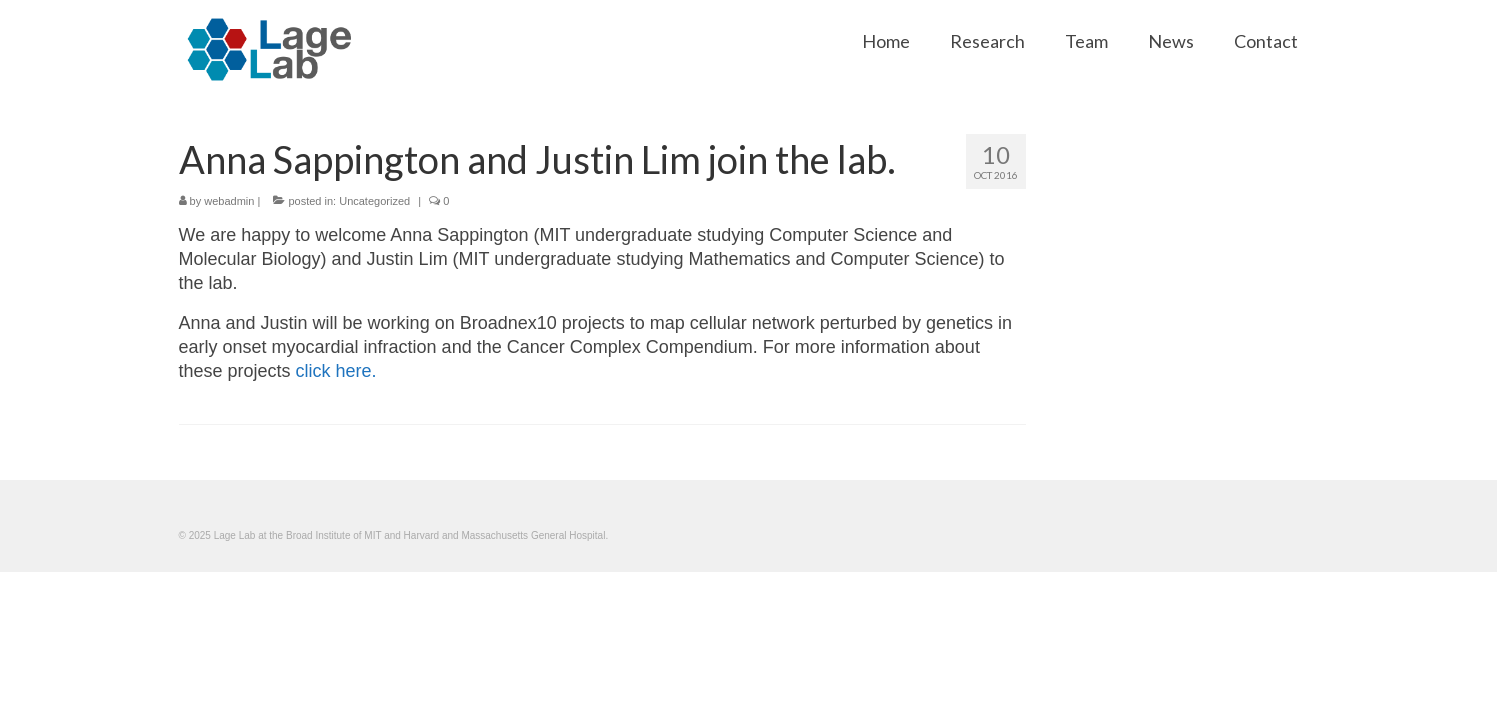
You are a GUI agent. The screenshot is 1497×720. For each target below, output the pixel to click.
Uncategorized (374, 201)
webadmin (229, 201)
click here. (336, 371)
